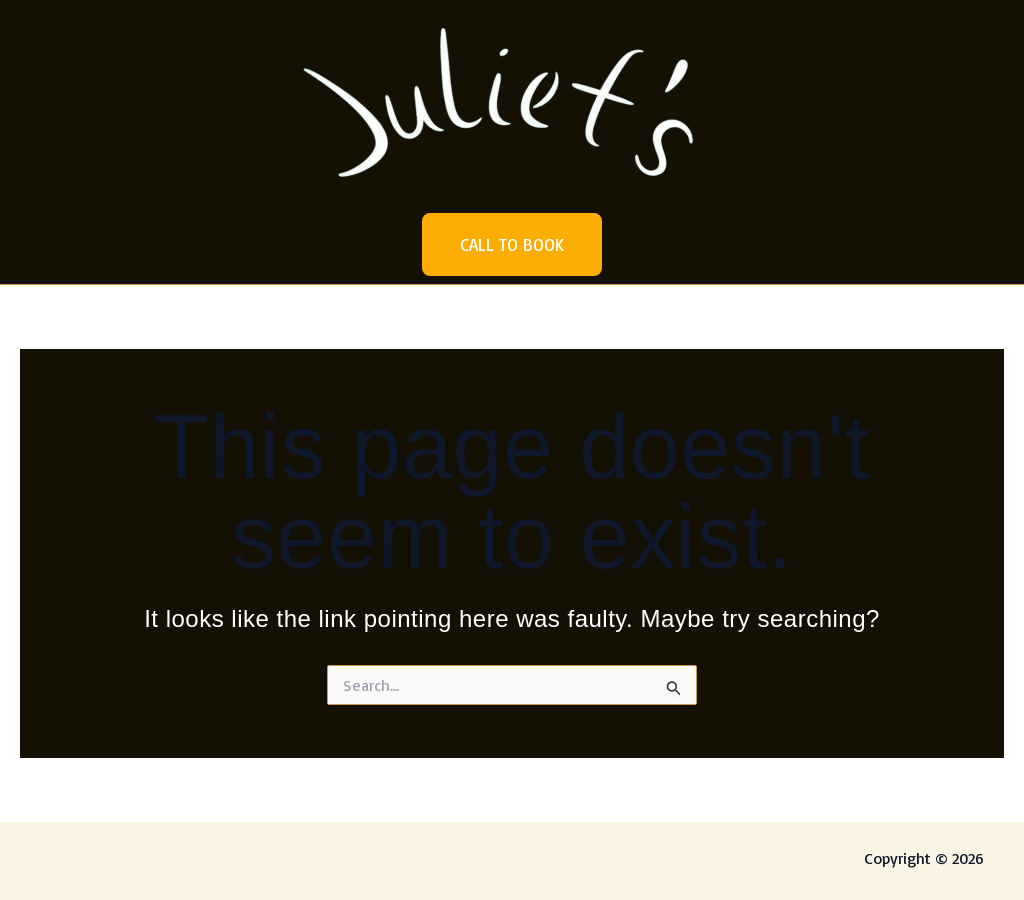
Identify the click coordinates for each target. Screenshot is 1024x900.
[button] (512, 244)
